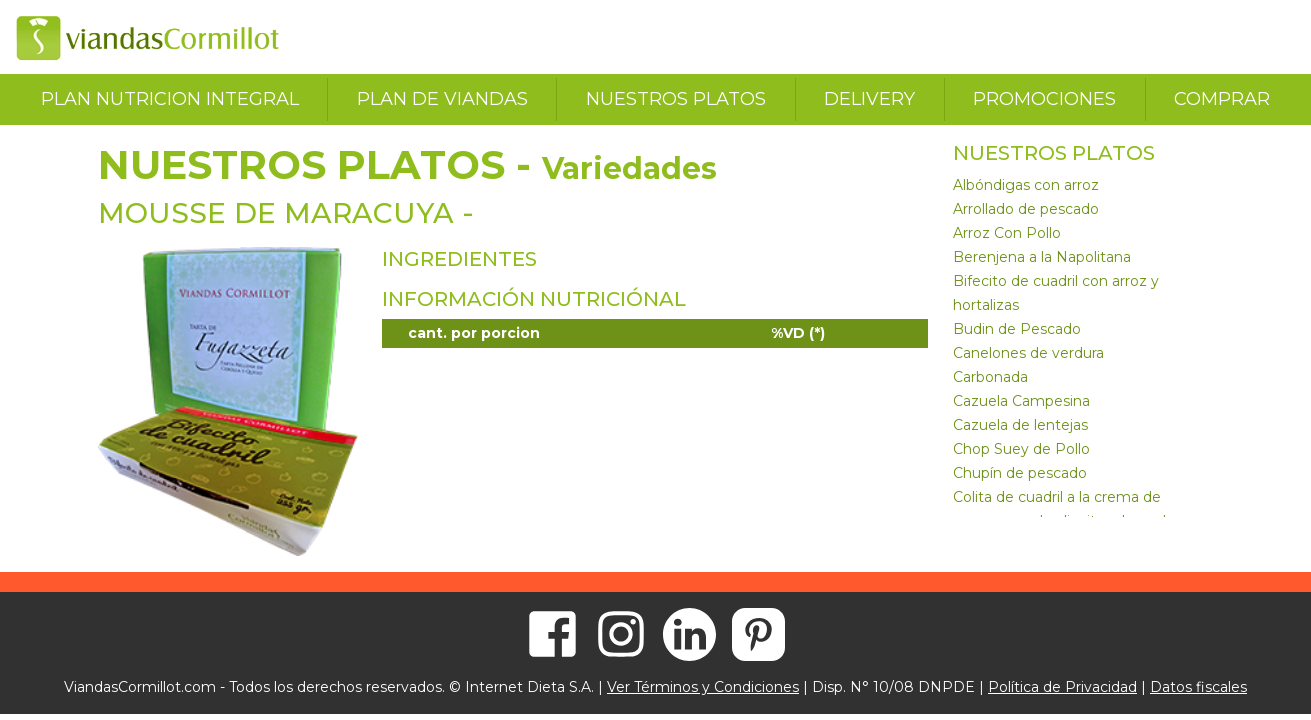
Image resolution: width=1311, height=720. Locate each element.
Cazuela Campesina (1021, 401)
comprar (1222, 99)
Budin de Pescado (1017, 329)
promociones (1044, 99)
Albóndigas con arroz (1026, 185)
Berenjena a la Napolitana (1042, 257)
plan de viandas (442, 99)
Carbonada (990, 377)
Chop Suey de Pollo (1021, 449)
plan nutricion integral (170, 99)
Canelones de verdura (1028, 353)
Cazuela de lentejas (1020, 425)
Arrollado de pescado (1026, 209)
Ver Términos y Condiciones (703, 687)
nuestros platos (676, 99)
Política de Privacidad (1062, 687)
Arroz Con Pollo (1007, 233)
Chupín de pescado (1020, 473)
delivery (869, 99)
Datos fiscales (1198, 687)
